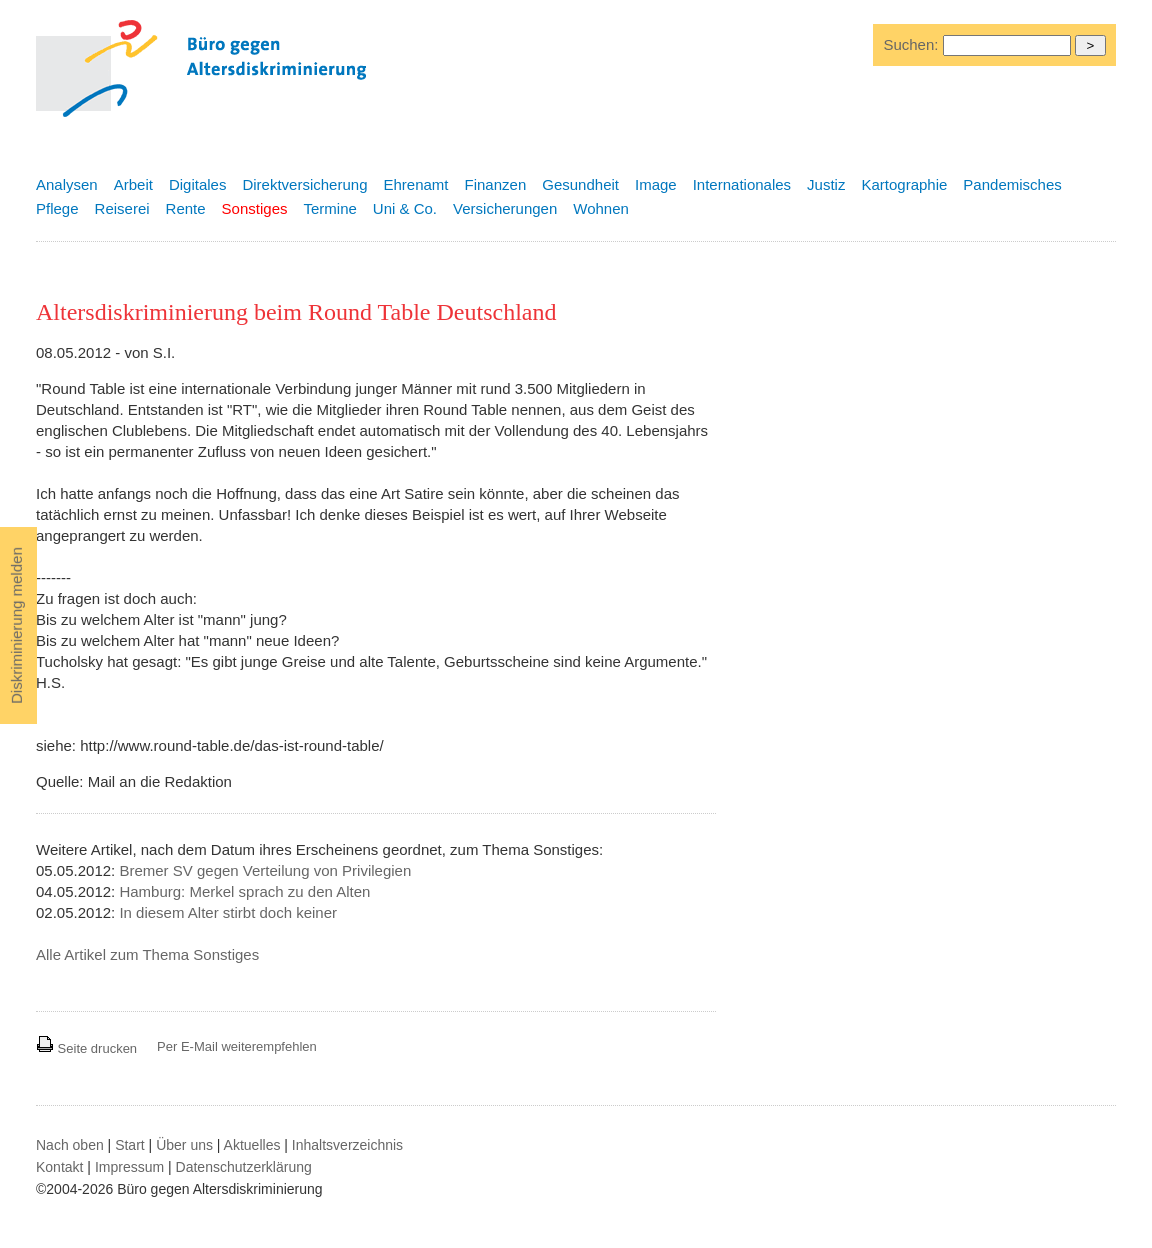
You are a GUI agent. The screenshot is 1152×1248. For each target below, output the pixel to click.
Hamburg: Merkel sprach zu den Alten (244, 891)
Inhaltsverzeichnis (347, 1145)
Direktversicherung (304, 184)
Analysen (67, 184)
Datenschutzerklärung (244, 1167)
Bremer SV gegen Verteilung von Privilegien (265, 870)
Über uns (184, 1145)
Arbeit (133, 184)
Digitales (198, 184)
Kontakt (59, 1167)
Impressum (129, 1167)
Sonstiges (255, 208)
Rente (186, 208)
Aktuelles (252, 1145)
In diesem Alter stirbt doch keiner (228, 912)
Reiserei (122, 208)
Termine (329, 208)
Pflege (57, 208)
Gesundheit (580, 184)
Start (130, 1145)
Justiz (826, 184)
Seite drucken (86, 1048)
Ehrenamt (415, 184)
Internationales (742, 184)
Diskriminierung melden (16, 625)
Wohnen (601, 208)
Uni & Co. (405, 208)
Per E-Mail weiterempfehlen (237, 1046)
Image (656, 184)
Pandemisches (1012, 184)
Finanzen (496, 184)
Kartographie (904, 184)
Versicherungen (505, 208)
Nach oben (70, 1145)
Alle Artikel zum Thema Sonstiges (147, 954)
